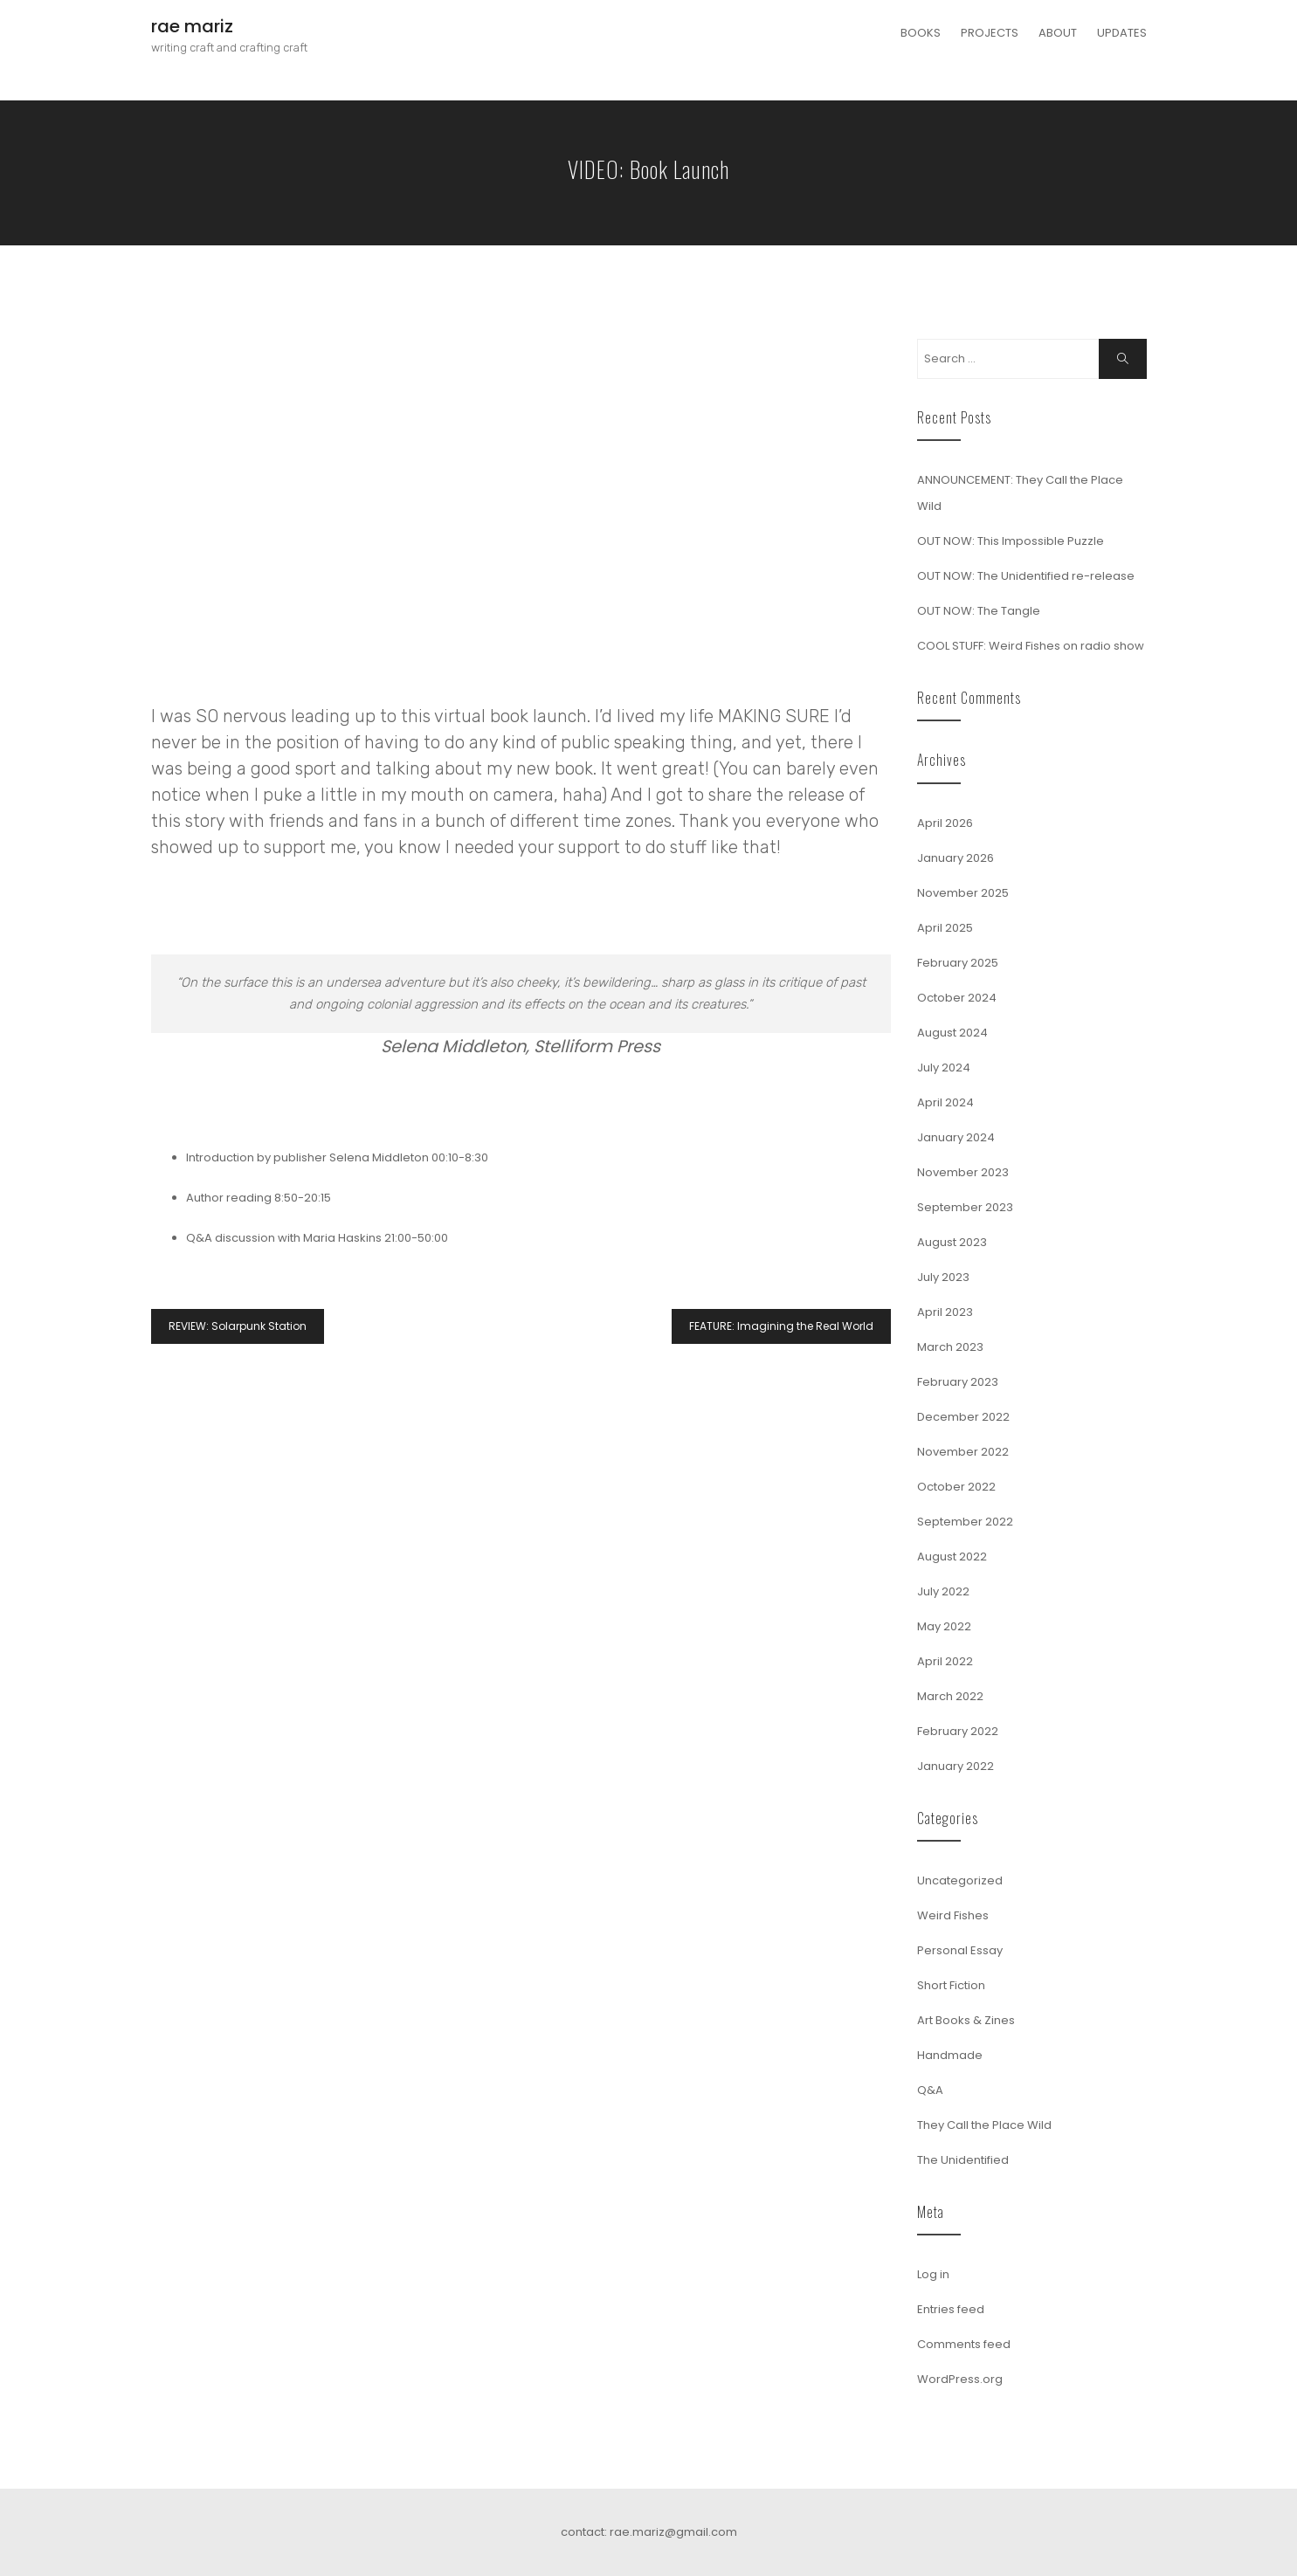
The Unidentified (963, 2160)
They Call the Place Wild (984, 2125)
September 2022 (965, 1521)
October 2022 (956, 1486)
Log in (933, 2274)
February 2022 (957, 1731)
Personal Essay (960, 1950)
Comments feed (964, 2344)
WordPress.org (960, 2379)
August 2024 (952, 1032)
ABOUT (1057, 32)
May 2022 (944, 1626)
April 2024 (945, 1102)
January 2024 (956, 1137)
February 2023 (957, 1382)
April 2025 (945, 928)
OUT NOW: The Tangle (978, 611)
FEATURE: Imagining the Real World (781, 1326)
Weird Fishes (953, 1915)
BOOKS (920, 32)
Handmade (950, 2055)
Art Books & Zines (966, 2020)
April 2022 (945, 1661)
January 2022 (955, 1766)
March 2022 (950, 1696)
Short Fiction (951, 1985)
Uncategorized (960, 1880)
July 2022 (943, 1591)
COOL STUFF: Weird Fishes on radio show (1030, 645)
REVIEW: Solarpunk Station (238, 1326)
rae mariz (192, 26)
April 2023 (945, 1312)
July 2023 (943, 1277)
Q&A (930, 2090)
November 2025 (963, 893)
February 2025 (957, 962)
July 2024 (943, 1067)
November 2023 (963, 1172)
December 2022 (963, 1417)
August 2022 (952, 1556)
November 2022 (963, 1451)
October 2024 (957, 997)
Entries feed (950, 2309)
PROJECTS (989, 32)
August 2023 (952, 1242)
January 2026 (955, 858)
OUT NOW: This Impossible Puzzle (1010, 541)
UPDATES (1122, 32)
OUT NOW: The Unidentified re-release (1026, 576)
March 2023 (950, 1347)
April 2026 (945, 823)
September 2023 (965, 1207)
